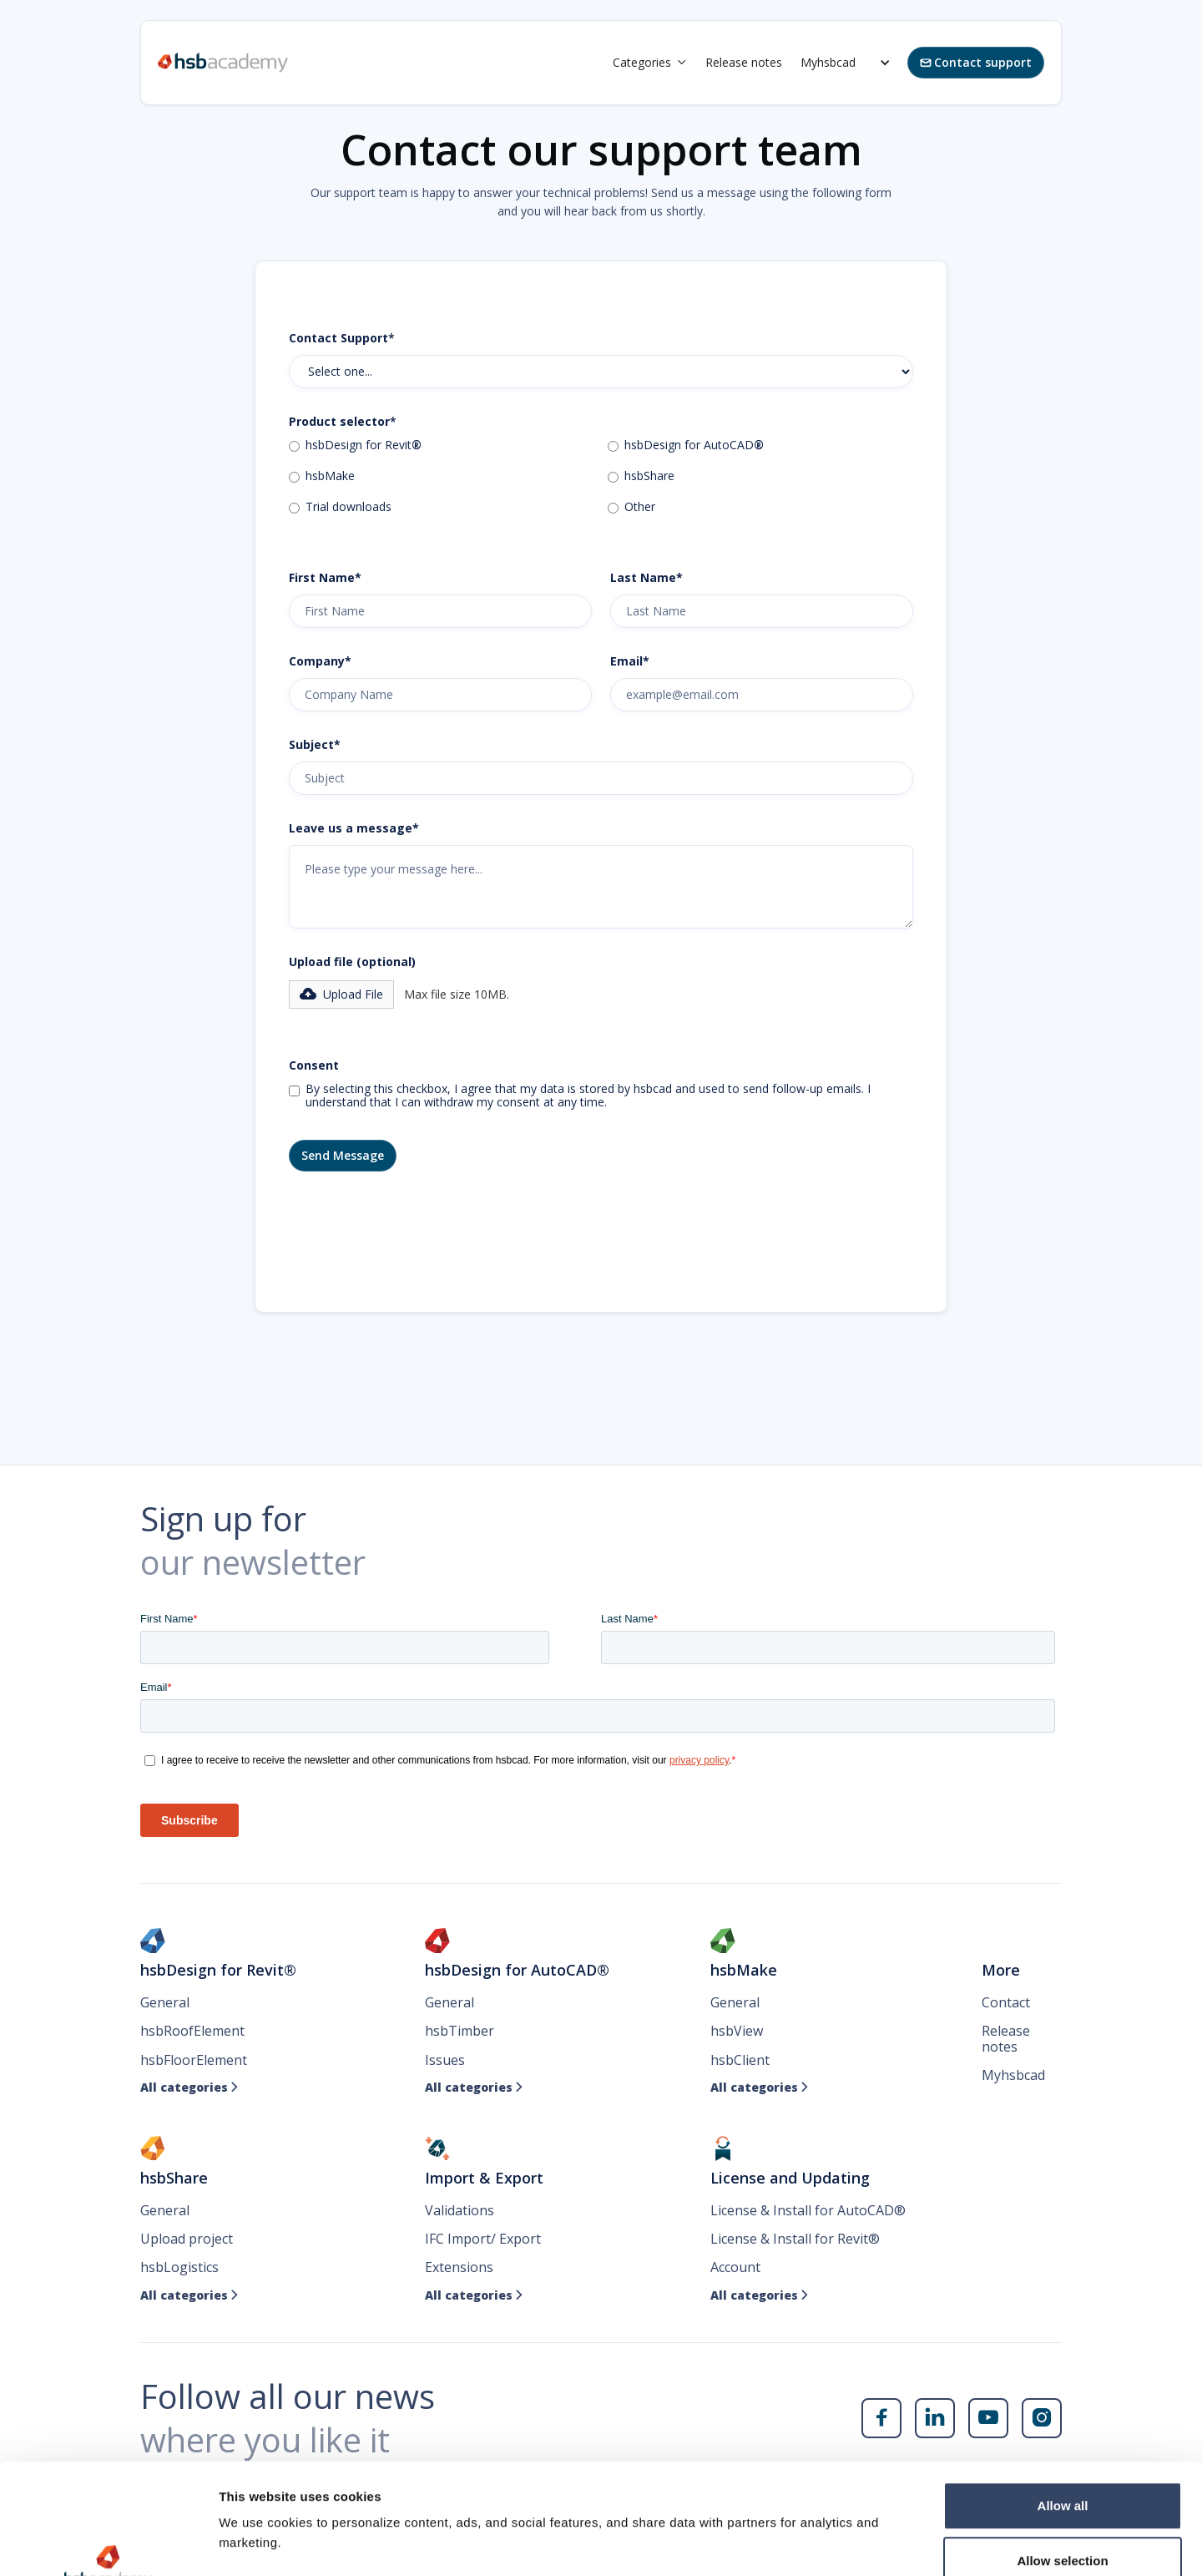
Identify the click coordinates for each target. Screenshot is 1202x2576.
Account (735, 2267)
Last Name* (646, 578)
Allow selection (1062, 2466)
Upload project (186, 2238)
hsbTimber (459, 2030)
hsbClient (740, 2059)
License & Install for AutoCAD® (808, 2210)
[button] (650, 62)
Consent (314, 1065)
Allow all (1063, 2411)
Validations (459, 2210)
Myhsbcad (828, 62)
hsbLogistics (179, 2267)
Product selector (342, 421)
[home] (223, 63)
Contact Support (342, 338)
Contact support (976, 62)
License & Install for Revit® (795, 2238)
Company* (320, 661)
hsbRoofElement (192, 2030)
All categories (189, 2087)
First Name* (325, 578)
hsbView (736, 2030)
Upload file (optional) (352, 962)
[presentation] (416, 1229)
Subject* (315, 745)
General (164, 2002)
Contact (1006, 2002)
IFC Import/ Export (483, 2238)
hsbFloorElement (193, 2059)
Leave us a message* (354, 828)
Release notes (743, 62)
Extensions (459, 2267)
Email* (629, 661)
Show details (876, 2543)
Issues (445, 2059)
